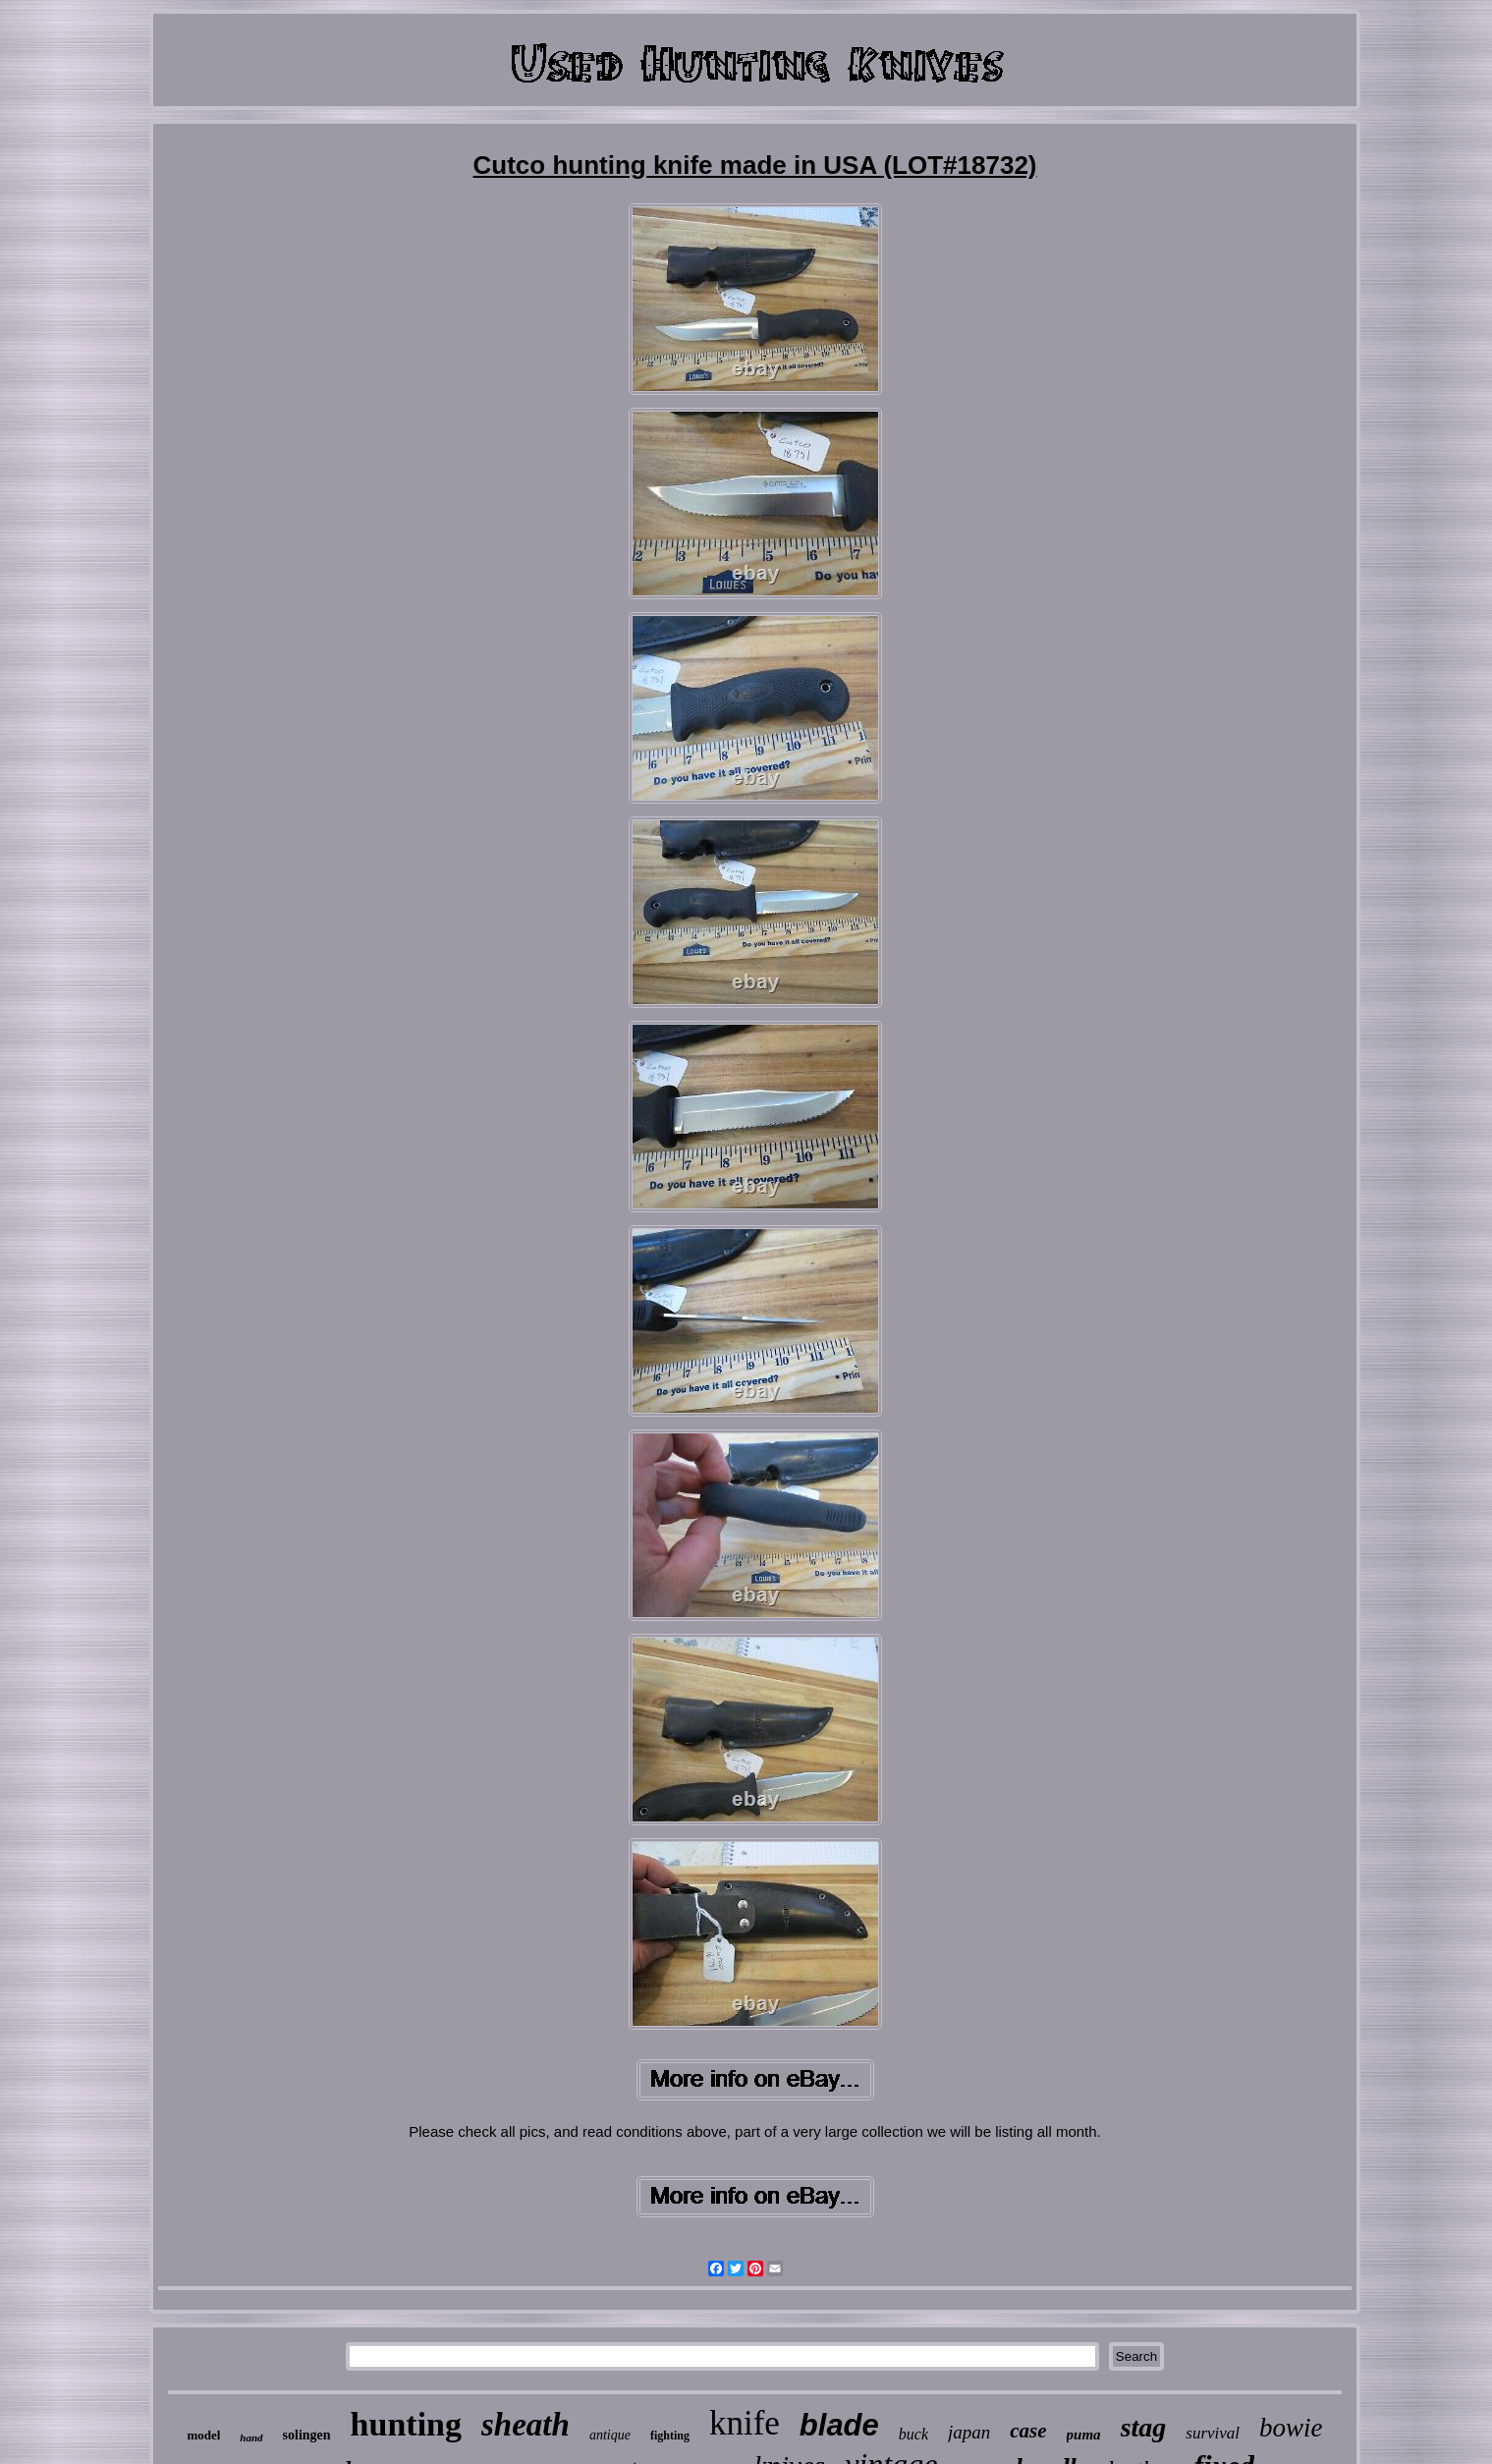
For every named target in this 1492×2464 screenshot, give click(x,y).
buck (913, 2434)
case (1028, 2430)
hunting (406, 2424)
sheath (525, 2424)
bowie (1291, 2427)
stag (1144, 2427)
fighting (670, 2435)
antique (610, 2435)
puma (1084, 2434)
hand (251, 2437)
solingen (307, 2435)
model (203, 2435)
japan (969, 2432)
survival (1213, 2433)
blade (839, 2425)
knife (744, 2423)
